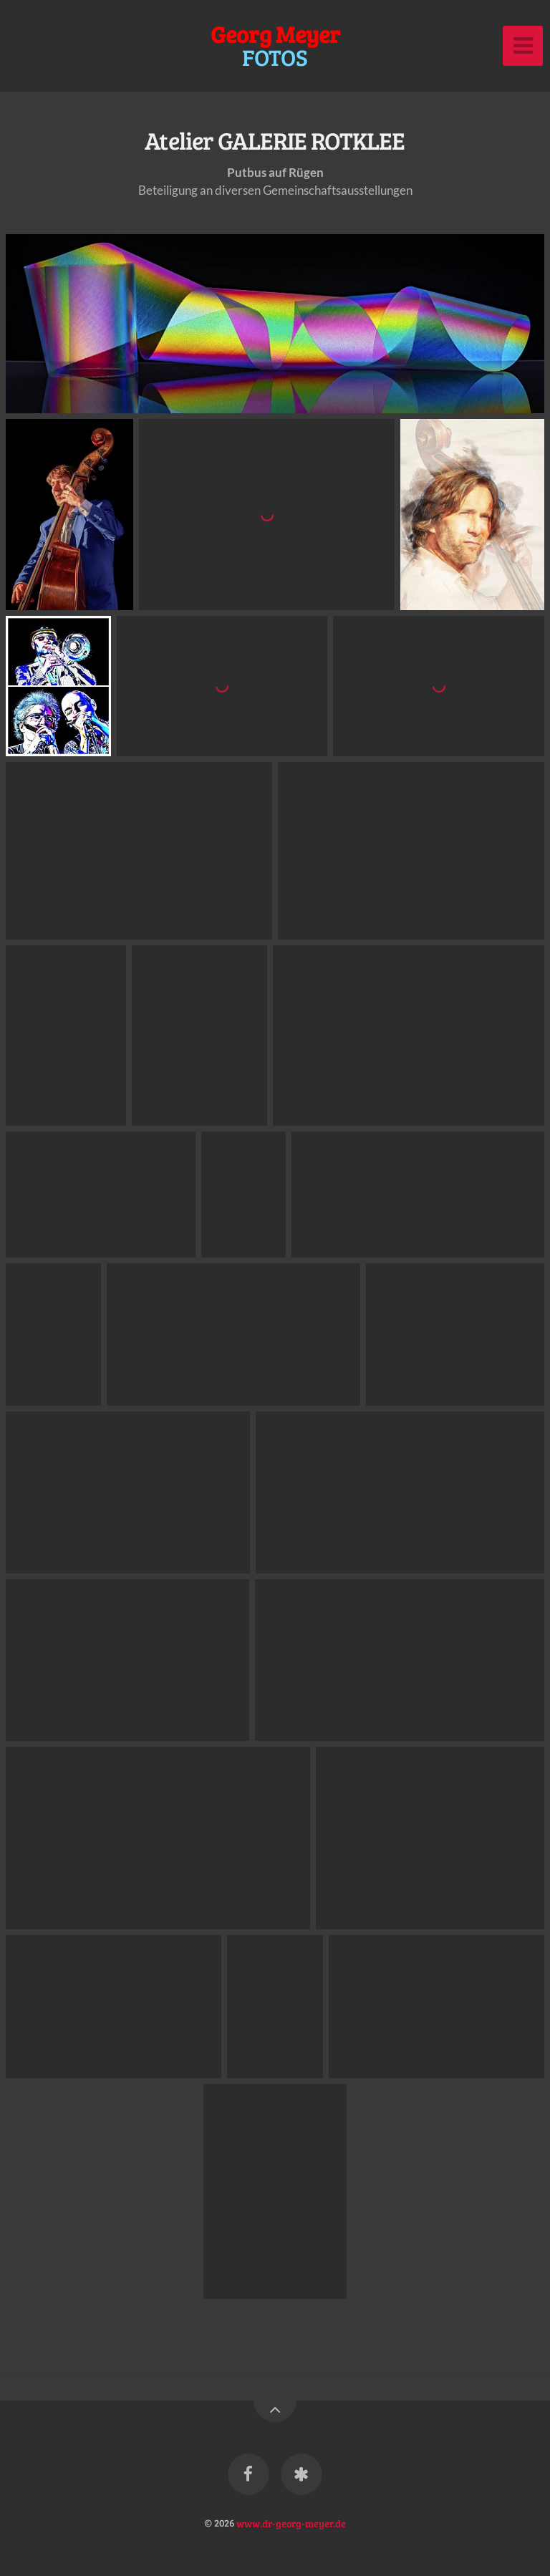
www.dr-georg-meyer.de (291, 2522)
